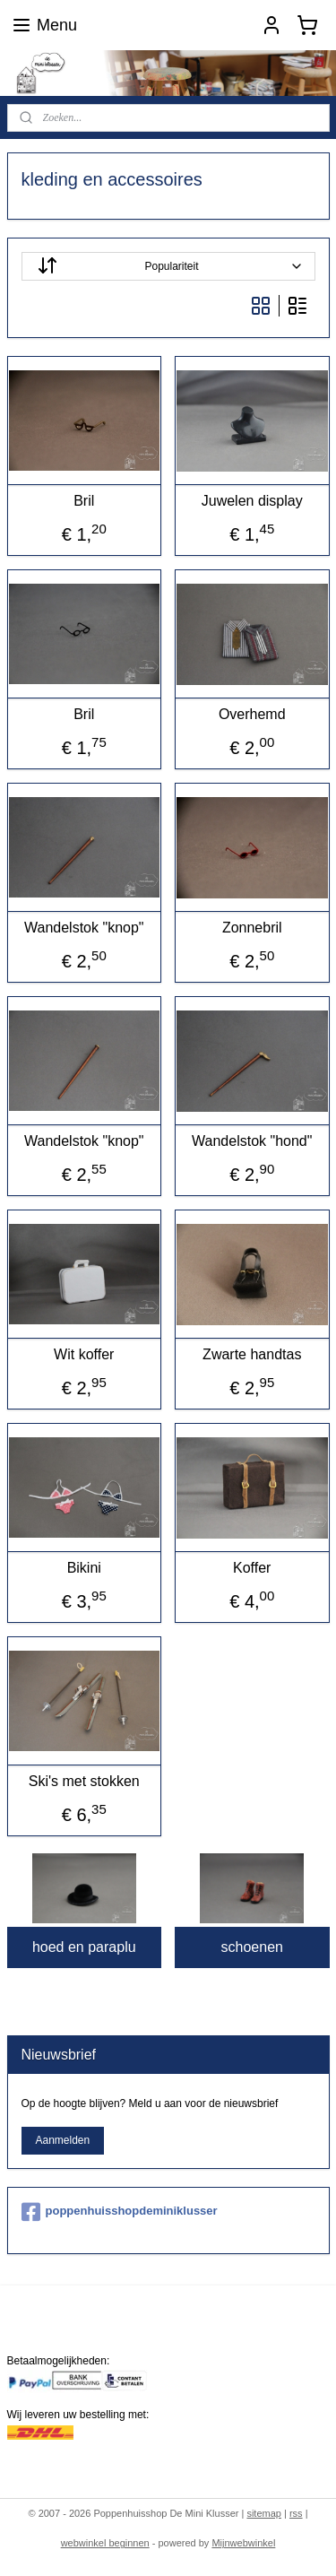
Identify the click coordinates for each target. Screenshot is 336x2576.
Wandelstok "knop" (84, 927)
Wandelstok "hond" (252, 1141)
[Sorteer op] (168, 266)
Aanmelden (62, 2140)
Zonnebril (252, 927)
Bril (83, 500)
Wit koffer (84, 1354)
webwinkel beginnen (105, 2542)
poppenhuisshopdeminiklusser (120, 2212)
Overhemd (252, 714)
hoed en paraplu (84, 1947)
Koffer (252, 1567)
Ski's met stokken (84, 1781)
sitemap (263, 2513)
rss (296, 2513)
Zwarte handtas (251, 1354)
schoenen (252, 1947)
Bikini (84, 1567)
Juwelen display (252, 500)
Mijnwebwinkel (243, 2542)
